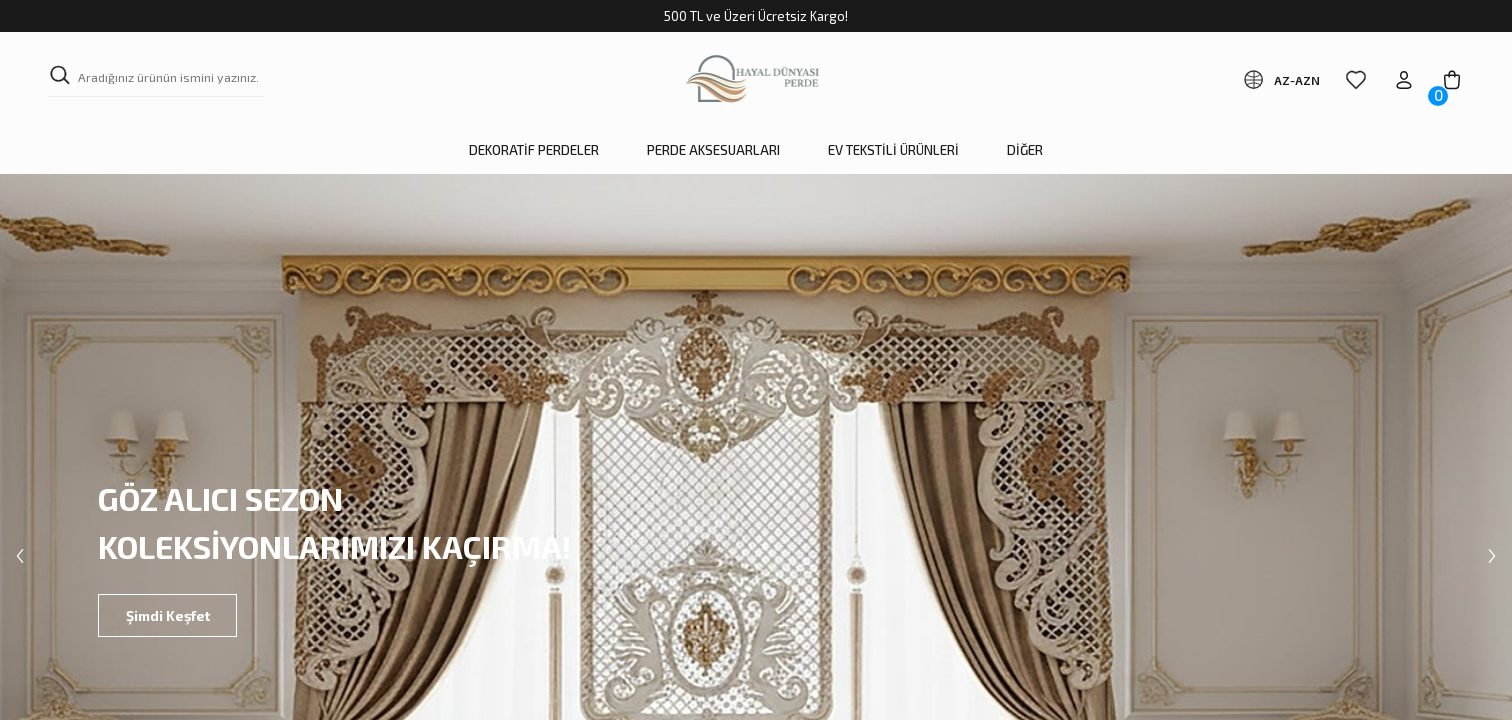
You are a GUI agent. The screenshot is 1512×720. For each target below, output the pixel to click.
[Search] (156, 80)
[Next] (1492, 556)
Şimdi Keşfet (177, 616)
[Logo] (756, 80)
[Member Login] (1404, 80)
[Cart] (1452, 80)
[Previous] (20, 556)
